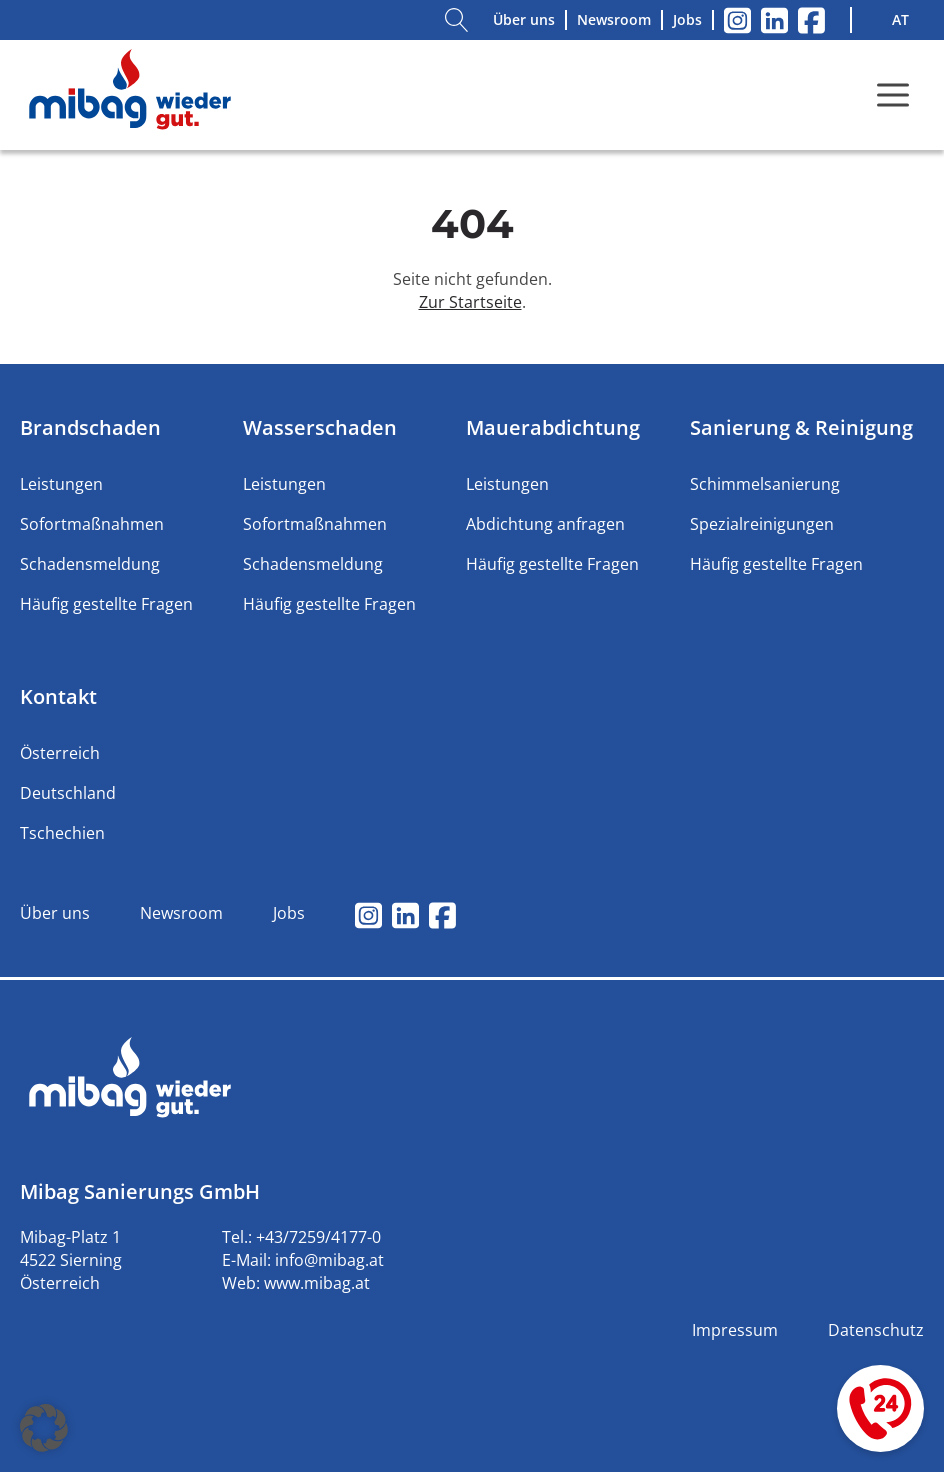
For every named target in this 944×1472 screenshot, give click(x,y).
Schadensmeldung (90, 564)
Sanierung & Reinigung (801, 427)
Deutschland (68, 793)
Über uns (524, 19)
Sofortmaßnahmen (92, 524)
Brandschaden (90, 427)
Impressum (735, 1330)
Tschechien (62, 833)
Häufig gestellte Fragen (106, 604)
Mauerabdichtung (553, 427)
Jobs (687, 19)
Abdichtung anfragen (545, 524)
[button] (44, 1428)
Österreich (60, 753)
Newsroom (614, 19)
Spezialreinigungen (762, 524)
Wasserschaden (320, 427)
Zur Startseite (470, 302)
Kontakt (58, 696)
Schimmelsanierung (765, 484)
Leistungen (61, 484)
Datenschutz (876, 1330)
